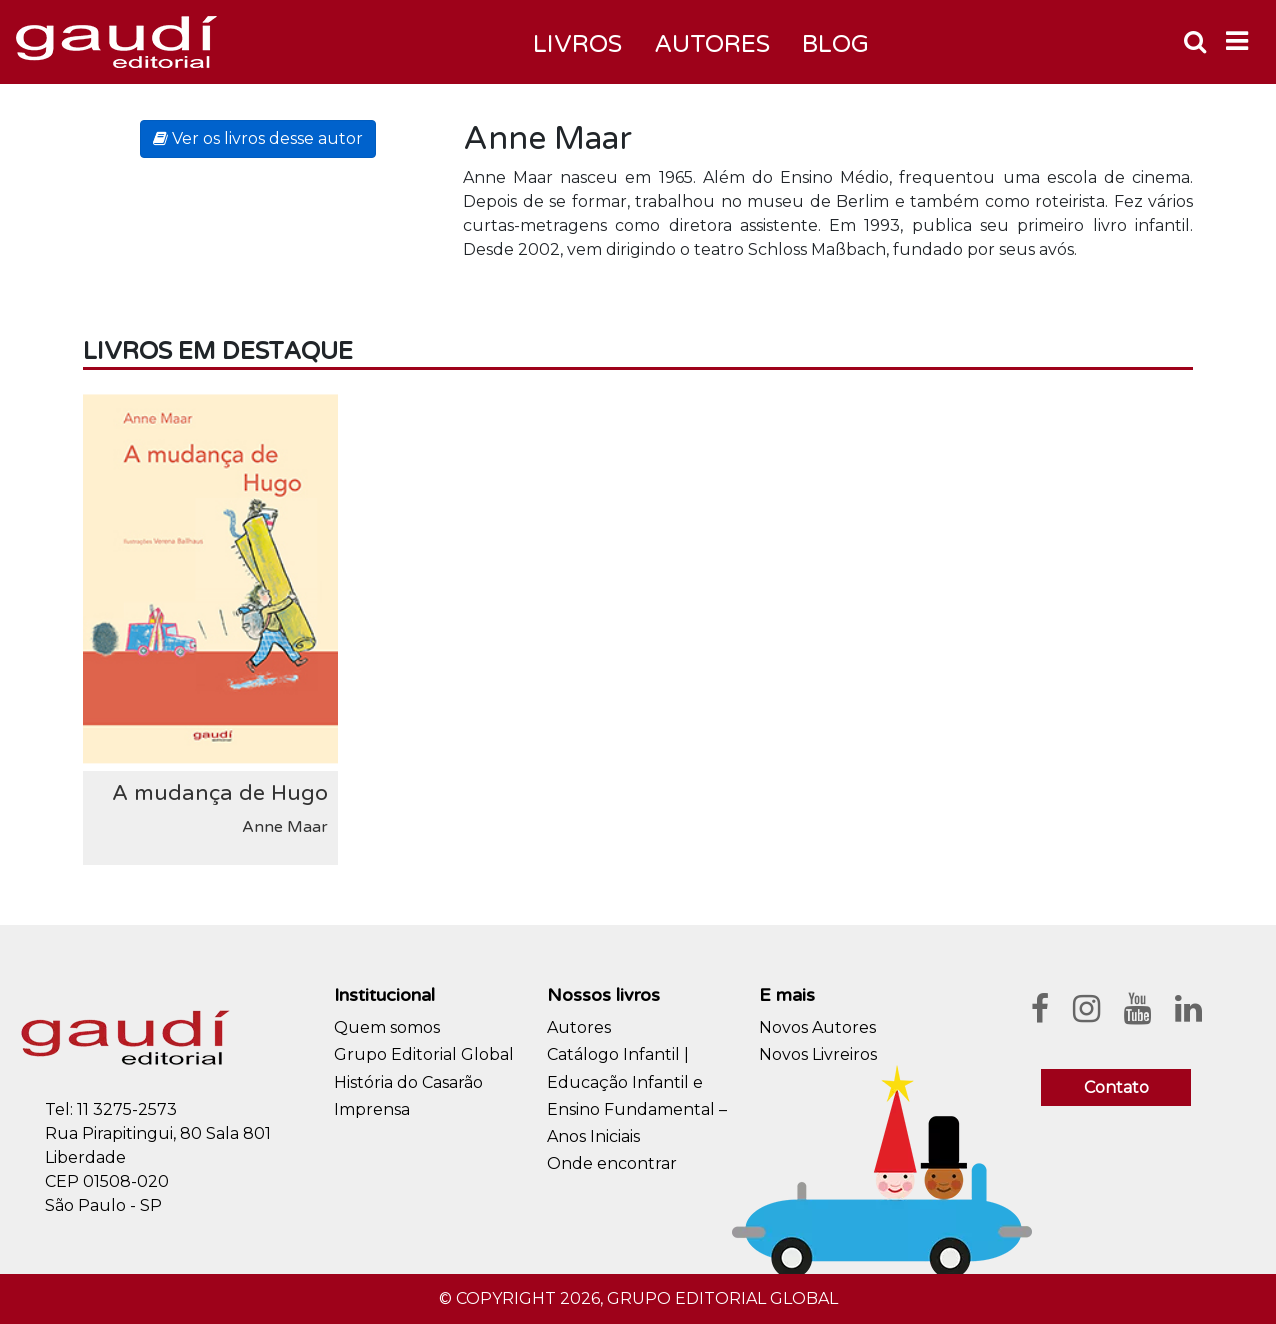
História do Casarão (408, 1082)
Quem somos (387, 1027)
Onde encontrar (612, 1163)
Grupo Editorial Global (424, 1054)
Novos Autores (817, 1027)
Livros (577, 44)
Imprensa (372, 1109)
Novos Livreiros (818, 1054)
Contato (1116, 1087)
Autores (579, 1027)
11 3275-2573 (127, 1109)
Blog (835, 44)
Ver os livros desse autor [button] (258, 138)
